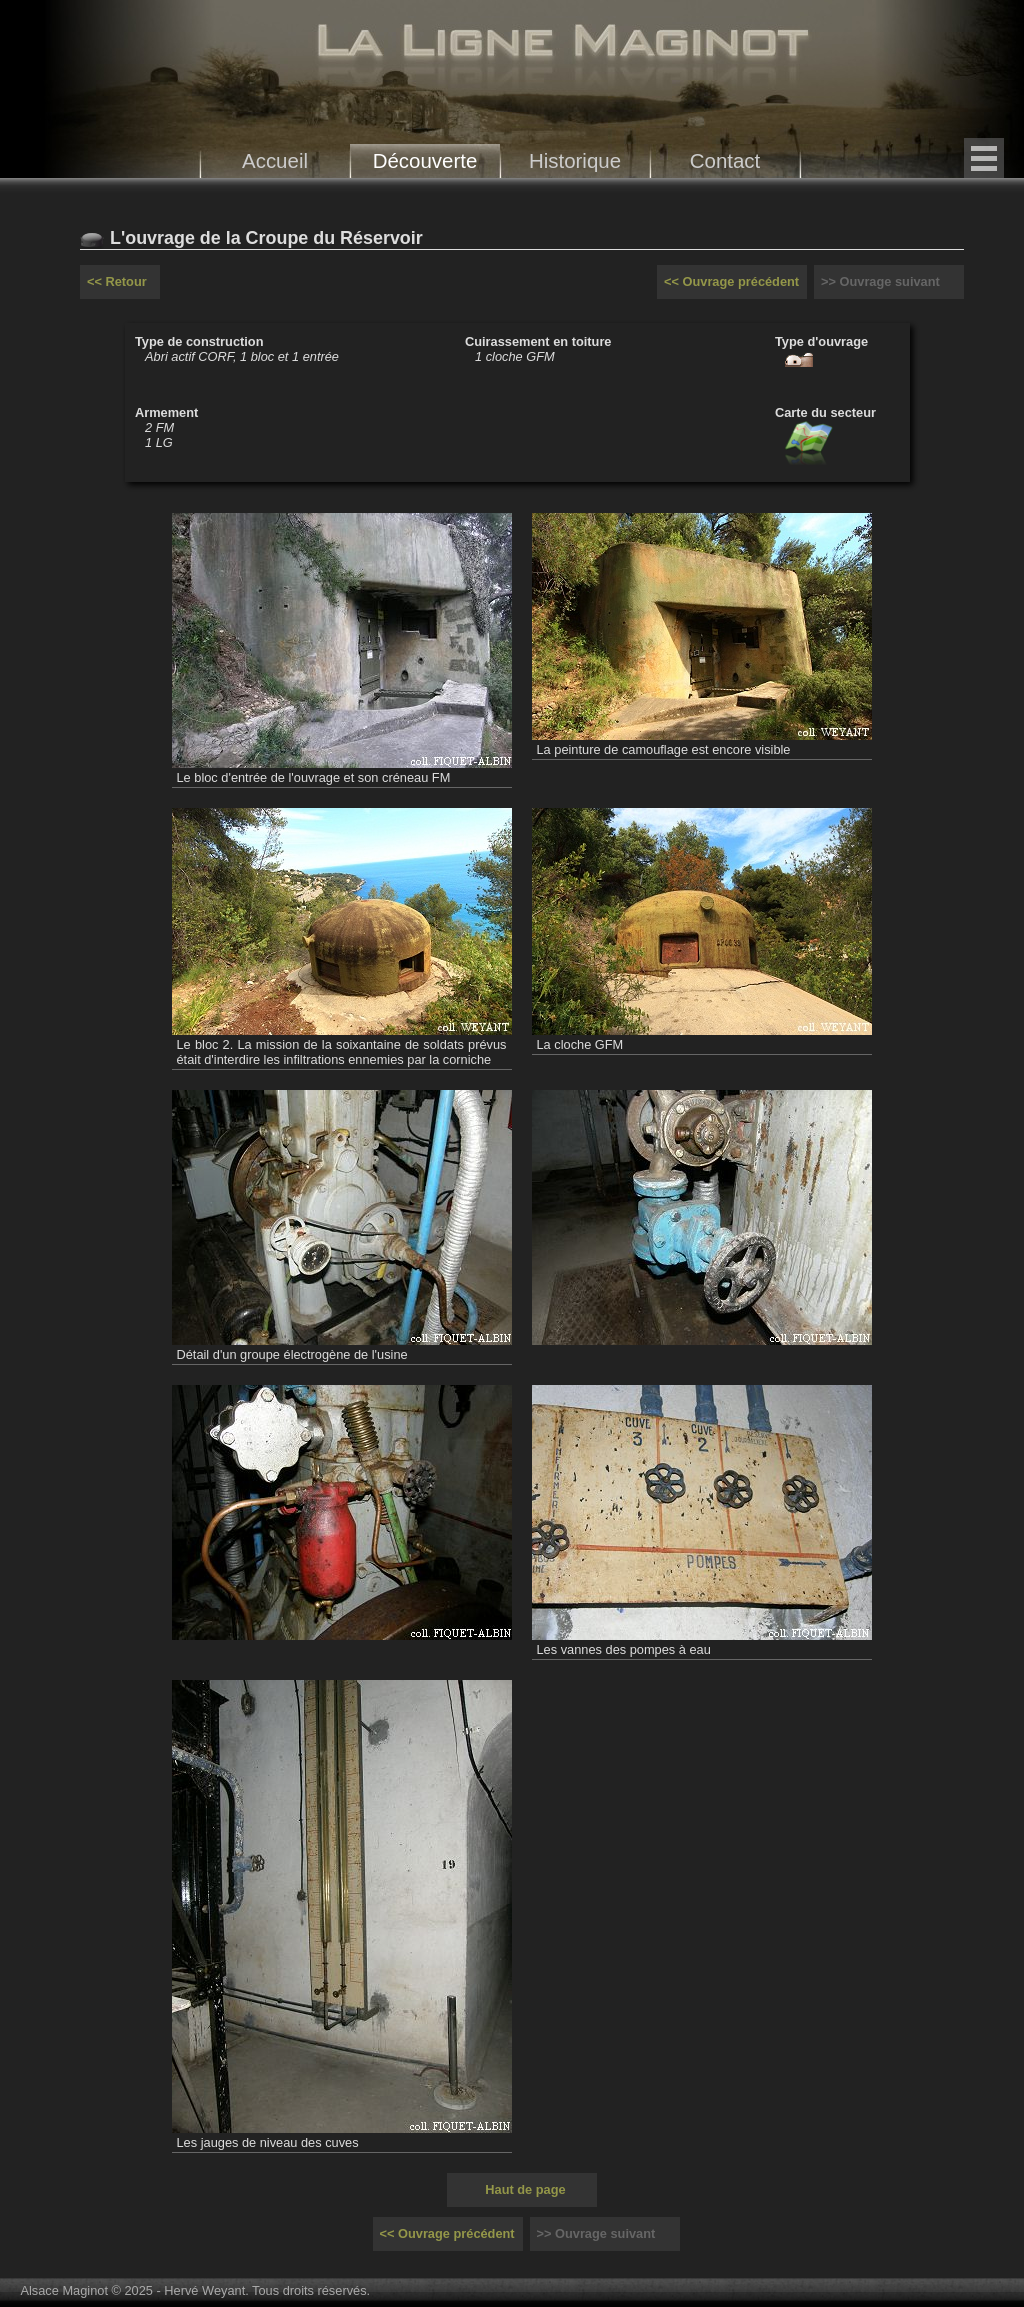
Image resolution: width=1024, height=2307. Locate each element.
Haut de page (525, 2189)
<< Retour (117, 281)
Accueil (275, 160)
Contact (725, 160)
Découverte (425, 160)
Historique (575, 160)
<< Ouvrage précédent (731, 281)
